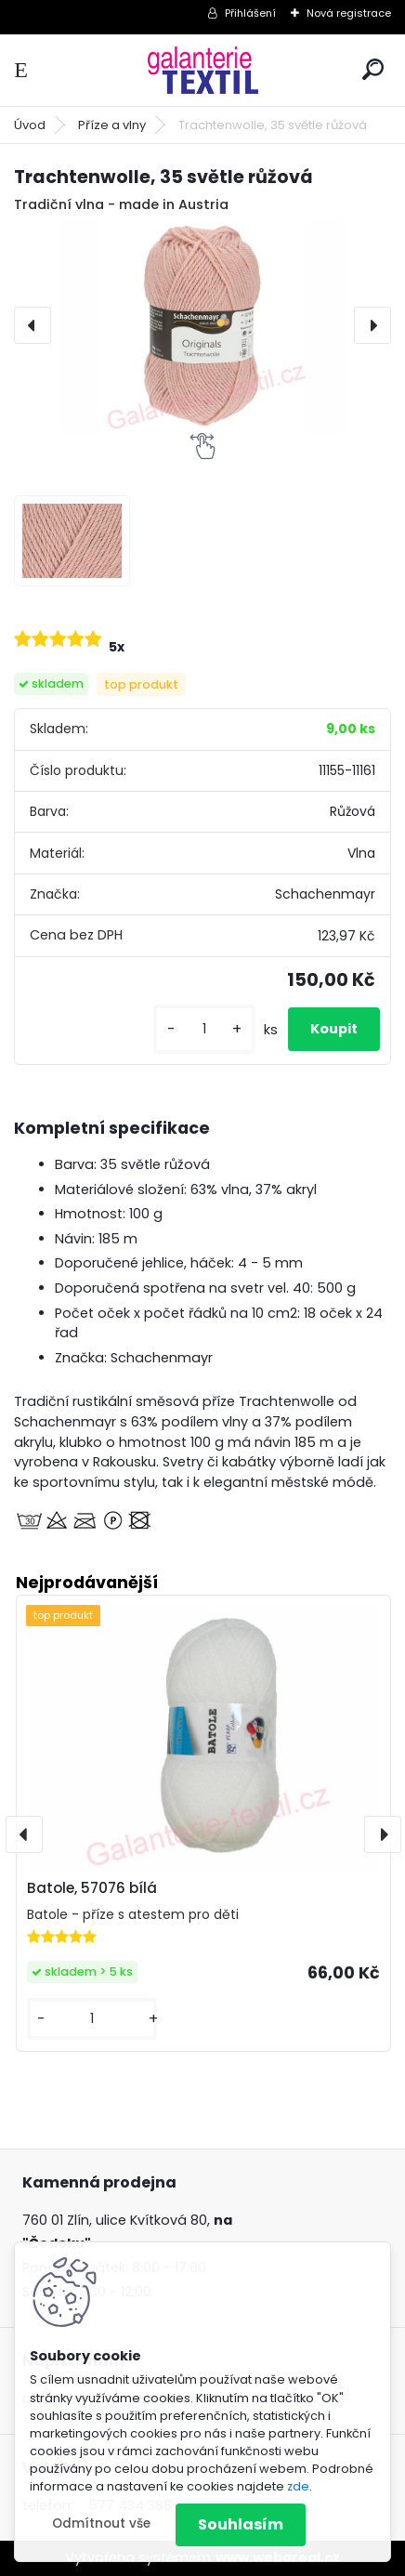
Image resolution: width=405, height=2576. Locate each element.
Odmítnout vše (101, 2523)
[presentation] (32, 325)
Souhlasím (240, 2524)
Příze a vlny (112, 125)
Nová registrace (349, 13)
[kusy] (204, 1029)
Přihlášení (250, 13)
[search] (373, 69)
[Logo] (202, 70)
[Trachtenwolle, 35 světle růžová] (202, 325)
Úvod (30, 125)
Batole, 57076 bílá (92, 1888)
